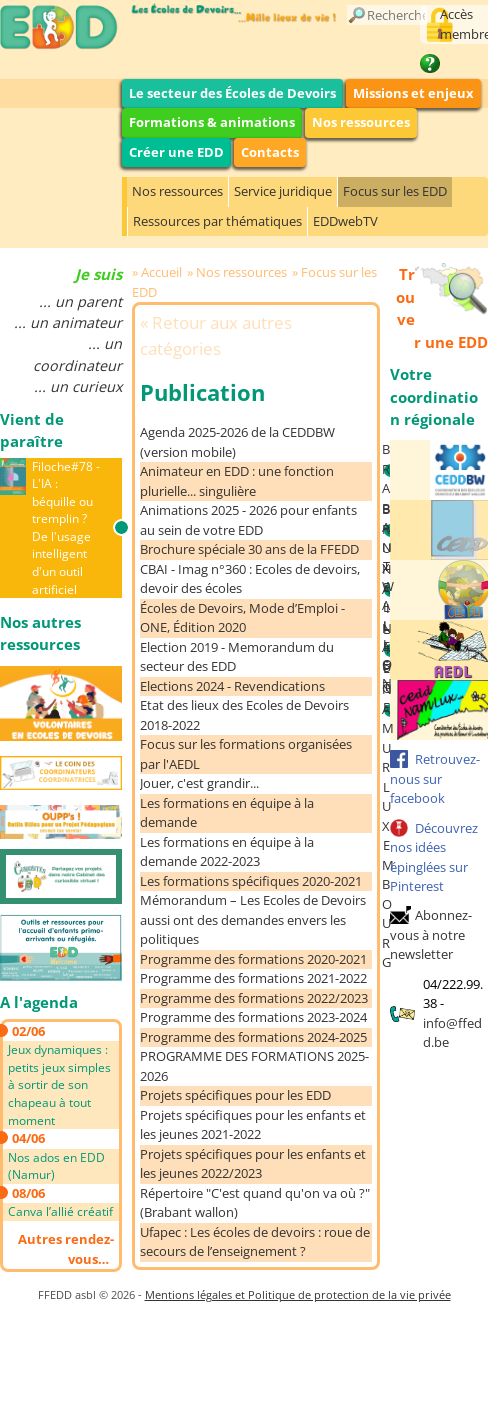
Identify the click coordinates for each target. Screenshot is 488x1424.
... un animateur (68, 322)
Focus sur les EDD (395, 191)
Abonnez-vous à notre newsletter (431, 934)
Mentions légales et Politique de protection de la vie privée (298, 1294)
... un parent (80, 301)
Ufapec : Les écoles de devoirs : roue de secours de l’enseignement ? (255, 1242)
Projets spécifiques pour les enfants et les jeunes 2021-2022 (253, 1125)
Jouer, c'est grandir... (199, 783)
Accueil (161, 272)
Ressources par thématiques (217, 221)
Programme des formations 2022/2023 (254, 998)
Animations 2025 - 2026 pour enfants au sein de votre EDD (248, 520)
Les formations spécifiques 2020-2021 (251, 881)
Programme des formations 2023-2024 (253, 1017)
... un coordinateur (77, 354)
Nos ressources (361, 122)
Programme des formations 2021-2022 (253, 978)
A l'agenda (39, 1002)
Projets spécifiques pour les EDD (235, 1095)
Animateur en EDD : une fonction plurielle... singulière (237, 481)
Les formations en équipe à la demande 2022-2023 (227, 852)
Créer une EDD (176, 152)
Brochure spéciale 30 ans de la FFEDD (249, 549)
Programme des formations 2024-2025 (253, 1037)
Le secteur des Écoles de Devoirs (232, 93)
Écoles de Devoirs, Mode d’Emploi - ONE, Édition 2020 (242, 618)
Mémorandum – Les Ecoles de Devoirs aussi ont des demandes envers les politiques (253, 919)
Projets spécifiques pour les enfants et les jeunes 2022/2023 (253, 1164)
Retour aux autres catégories (216, 335)
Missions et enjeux (413, 93)
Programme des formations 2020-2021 (253, 959)
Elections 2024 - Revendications (232, 686)
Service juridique (283, 191)
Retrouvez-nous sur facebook (435, 778)
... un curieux (78, 386)
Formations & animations (212, 122)
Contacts (270, 152)
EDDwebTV (345, 221)
